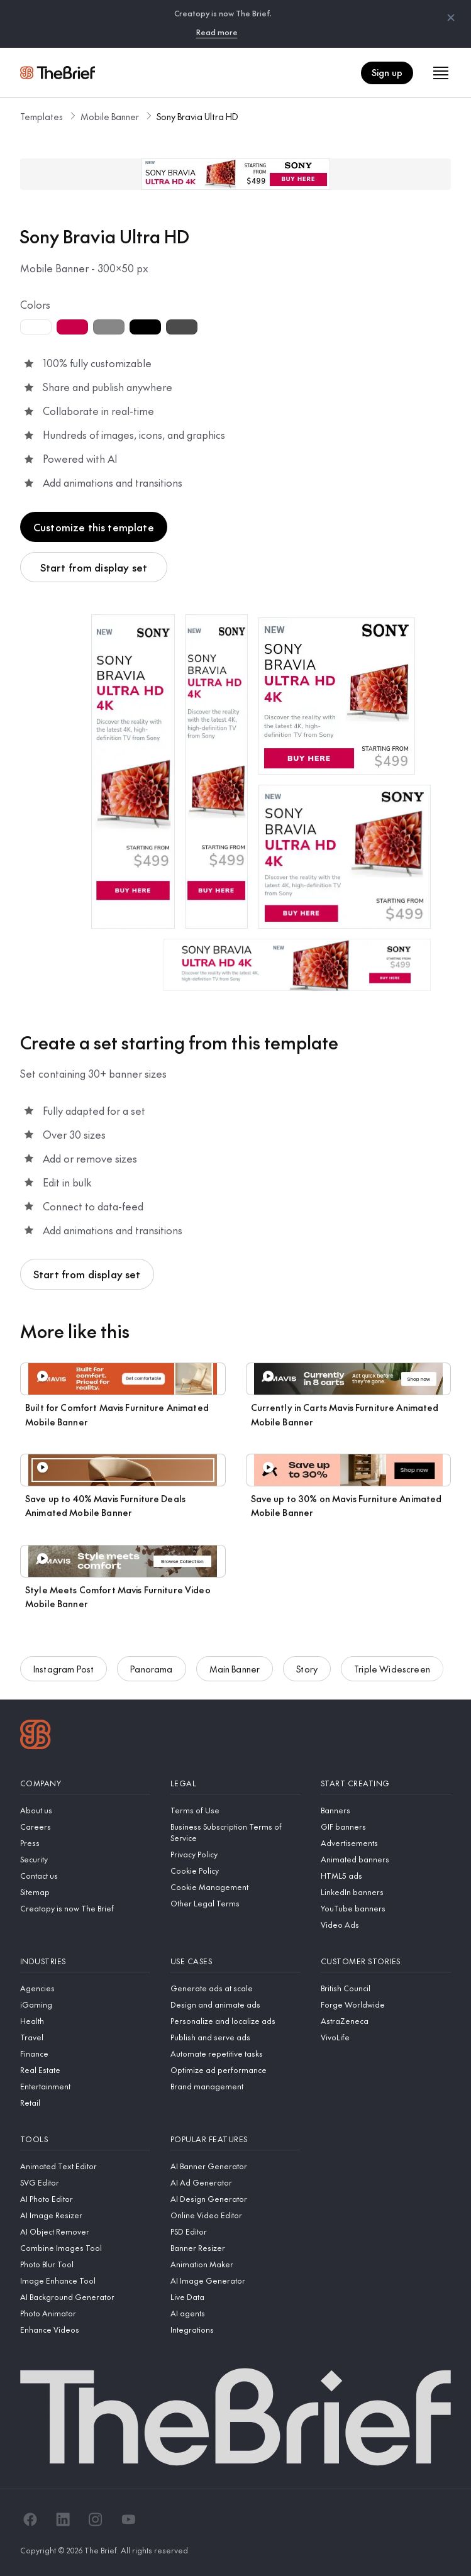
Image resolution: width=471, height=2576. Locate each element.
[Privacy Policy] (235, 1854)
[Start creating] (386, 1783)
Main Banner (234, 1671)
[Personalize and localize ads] (235, 2020)
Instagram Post (63, 1671)
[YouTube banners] (386, 1908)
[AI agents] (235, 2313)
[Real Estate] (85, 2070)
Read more (217, 32)
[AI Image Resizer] (85, 2215)
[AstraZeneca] (386, 2020)
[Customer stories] (386, 1961)
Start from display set (94, 567)
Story (307, 1671)
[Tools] (85, 2139)
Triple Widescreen (392, 1671)
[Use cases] (235, 1961)
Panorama (151, 1671)
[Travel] (85, 2037)
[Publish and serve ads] (235, 2037)
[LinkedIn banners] (386, 1892)
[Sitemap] (85, 1892)
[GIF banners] (386, 1826)
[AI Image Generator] (235, 2280)
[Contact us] (85, 1875)
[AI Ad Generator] (235, 2182)
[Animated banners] (386, 1859)
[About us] (85, 1810)
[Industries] (85, 1961)
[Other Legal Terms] (235, 1903)
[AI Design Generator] (235, 2198)
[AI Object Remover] (85, 2231)
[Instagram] (96, 2519)
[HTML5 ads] (386, 1875)
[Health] (85, 2020)
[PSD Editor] (235, 2231)
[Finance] (85, 2053)
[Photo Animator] (85, 2313)
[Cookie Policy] (235, 1870)
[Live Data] (235, 2296)
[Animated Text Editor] (85, 2166)
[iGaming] (85, 2004)
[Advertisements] (386, 1843)
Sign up (387, 72)
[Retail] (85, 2102)
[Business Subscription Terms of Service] (235, 1832)
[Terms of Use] (235, 1810)
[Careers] (85, 1826)
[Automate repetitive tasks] (235, 2053)
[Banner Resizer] (235, 2247)
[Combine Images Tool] (85, 2247)
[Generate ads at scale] (235, 1988)
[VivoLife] (386, 2037)
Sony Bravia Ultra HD (197, 116)
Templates (41, 116)
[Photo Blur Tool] (85, 2264)
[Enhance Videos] (85, 2329)
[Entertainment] (85, 2086)
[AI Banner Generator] (235, 2166)
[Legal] (235, 1783)
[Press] (85, 1843)
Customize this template (93, 527)
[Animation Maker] (235, 2264)
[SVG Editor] (85, 2182)
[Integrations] (235, 2329)
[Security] (85, 1859)
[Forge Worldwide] (386, 2004)
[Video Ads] (386, 1924)
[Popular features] (235, 2139)
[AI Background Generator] (85, 2296)
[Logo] (35, 1736)
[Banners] (386, 1810)
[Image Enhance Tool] (85, 2280)
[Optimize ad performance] (235, 2070)
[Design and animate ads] (235, 2004)
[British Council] (386, 1988)
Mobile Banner (109, 116)
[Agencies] (85, 1988)
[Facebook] (30, 2519)
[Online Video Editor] (235, 2215)
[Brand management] (235, 2086)
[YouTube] (128, 2519)
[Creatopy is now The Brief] (85, 1908)
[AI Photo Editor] (85, 2198)
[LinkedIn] (63, 2519)
